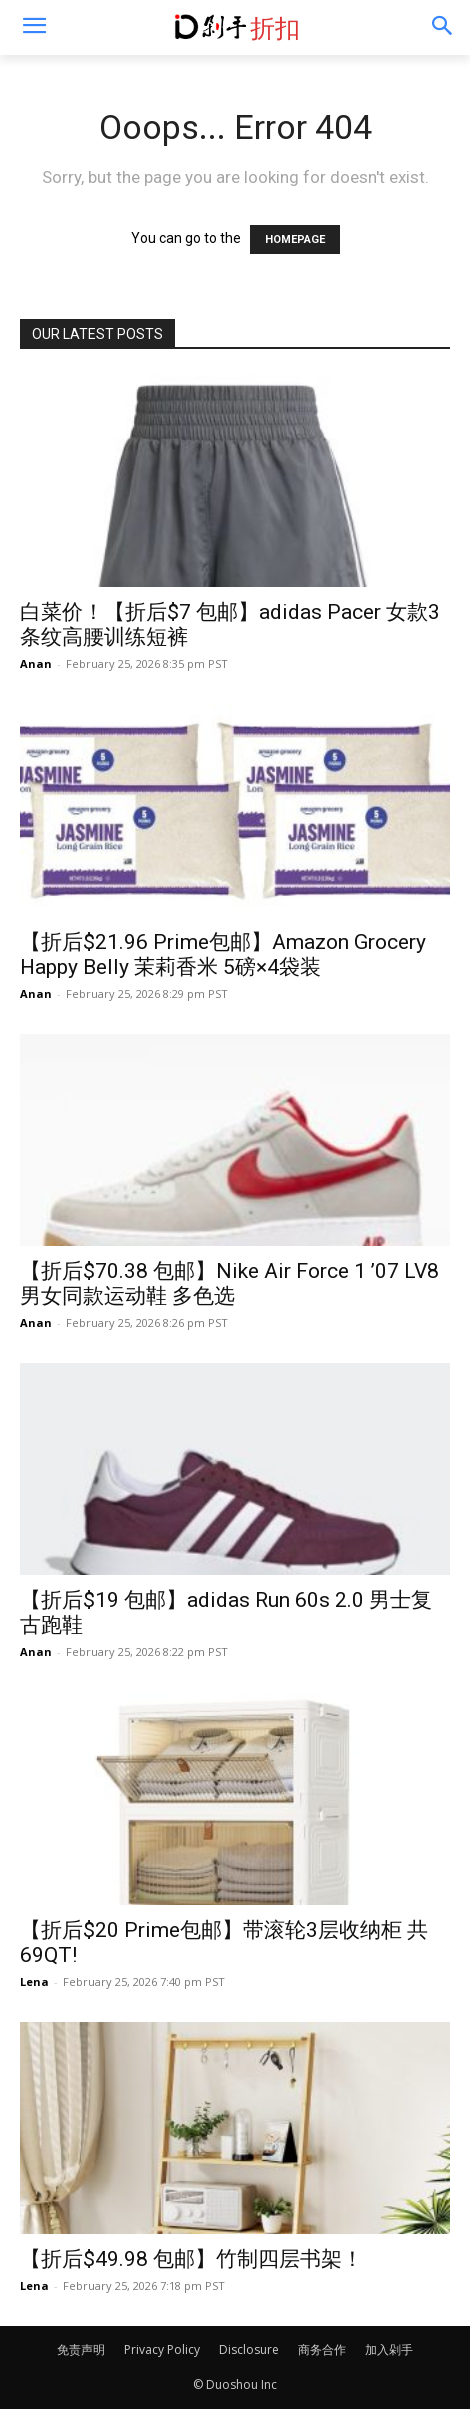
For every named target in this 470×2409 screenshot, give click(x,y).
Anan (36, 663)
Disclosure (249, 2349)
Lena (34, 1981)
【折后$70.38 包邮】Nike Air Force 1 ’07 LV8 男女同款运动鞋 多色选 (229, 1283)
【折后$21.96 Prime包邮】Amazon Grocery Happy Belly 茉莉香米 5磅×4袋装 (223, 954)
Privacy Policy (162, 2349)
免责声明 (81, 2349)
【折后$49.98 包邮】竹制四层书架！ (191, 2259)
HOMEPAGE (295, 239)
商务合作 (322, 2349)
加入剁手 (389, 2349)
